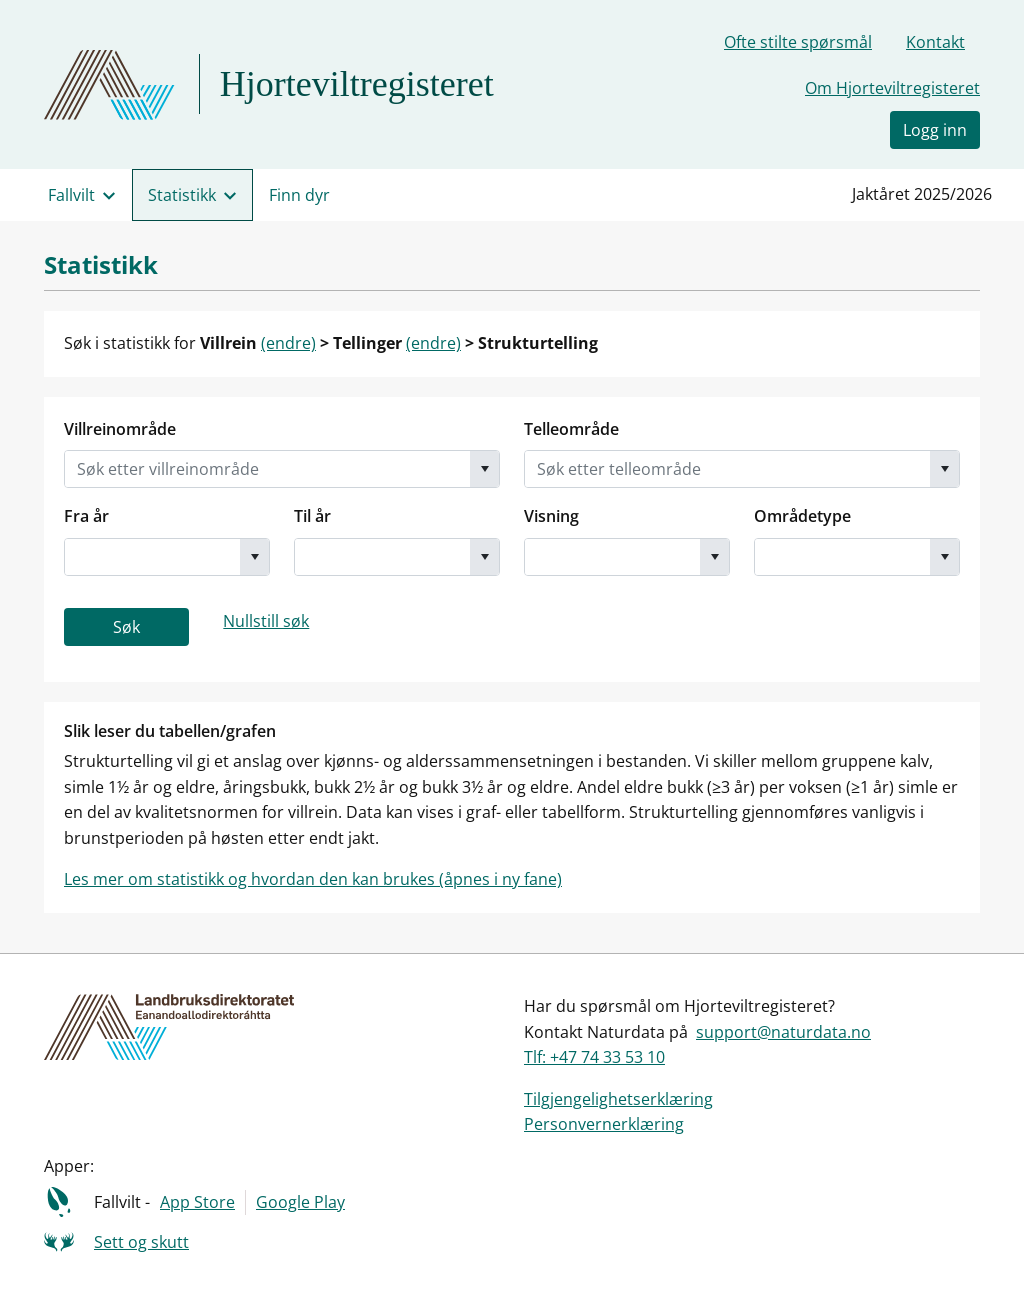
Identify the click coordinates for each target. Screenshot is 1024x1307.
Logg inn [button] (935, 130)
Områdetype (802, 516)
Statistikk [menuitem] (182, 195)
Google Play (300, 1202)
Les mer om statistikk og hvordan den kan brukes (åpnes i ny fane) (313, 879)
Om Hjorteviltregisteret (892, 88)
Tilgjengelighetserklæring (618, 1099)
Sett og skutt (141, 1242)
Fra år (86, 516)
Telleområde (571, 429)
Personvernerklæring (604, 1124)
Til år (312, 516)
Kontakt (935, 42)
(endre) (288, 343)
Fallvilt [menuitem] (71, 195)
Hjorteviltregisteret (357, 84)
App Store (197, 1202)
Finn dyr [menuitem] (299, 195)
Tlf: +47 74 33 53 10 (594, 1057)
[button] (484, 469)
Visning (551, 516)
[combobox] (267, 469)
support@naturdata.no (783, 1032)
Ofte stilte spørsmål (798, 42)
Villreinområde (120, 429)
